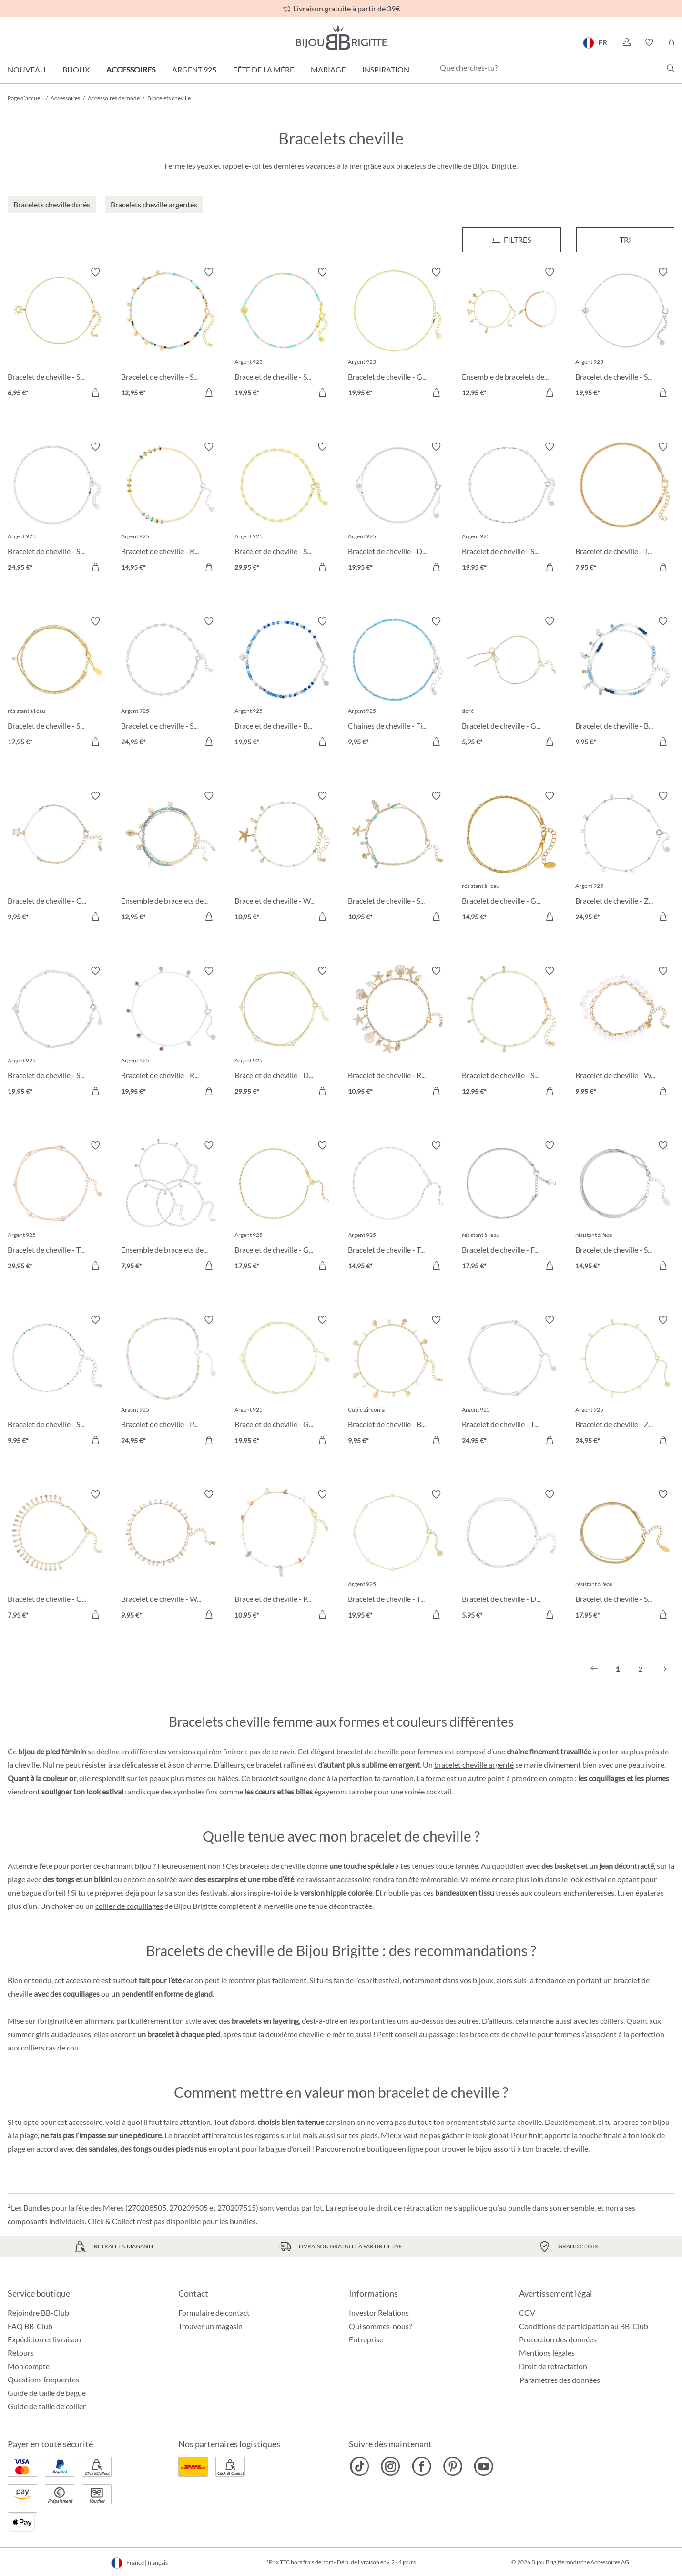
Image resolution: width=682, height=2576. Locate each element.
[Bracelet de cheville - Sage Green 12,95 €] (511, 1032)
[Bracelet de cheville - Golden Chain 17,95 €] (284, 1207)
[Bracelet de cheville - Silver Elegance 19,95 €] (511, 508)
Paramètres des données (559, 2380)
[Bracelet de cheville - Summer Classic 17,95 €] (624, 1556)
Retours (21, 2352)
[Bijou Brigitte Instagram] (390, 2466)
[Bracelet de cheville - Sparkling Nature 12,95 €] (170, 334)
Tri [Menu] (625, 239)
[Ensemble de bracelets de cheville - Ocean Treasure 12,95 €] (511, 334)
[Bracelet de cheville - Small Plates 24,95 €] (170, 683)
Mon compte (29, 2365)
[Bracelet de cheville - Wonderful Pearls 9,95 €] (170, 1556)
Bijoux (76, 69)
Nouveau (27, 69)
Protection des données (558, 2339)
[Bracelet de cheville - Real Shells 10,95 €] (397, 1032)
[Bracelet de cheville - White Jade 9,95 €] (624, 1032)
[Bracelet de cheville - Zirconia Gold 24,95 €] (624, 1381)
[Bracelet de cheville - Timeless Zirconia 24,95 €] (511, 1381)
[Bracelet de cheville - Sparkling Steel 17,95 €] (57, 683)
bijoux (483, 1980)
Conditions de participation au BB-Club (583, 2325)
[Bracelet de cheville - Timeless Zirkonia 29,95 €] (57, 1207)
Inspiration (385, 69)
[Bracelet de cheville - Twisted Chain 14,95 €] (397, 1207)
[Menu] (511, 239)
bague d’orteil (43, 1892)
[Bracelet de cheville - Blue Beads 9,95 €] (624, 683)
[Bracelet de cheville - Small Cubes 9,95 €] (57, 1381)
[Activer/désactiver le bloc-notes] (95, 272)
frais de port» (319, 2562)
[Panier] (671, 42)
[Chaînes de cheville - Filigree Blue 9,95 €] (397, 683)
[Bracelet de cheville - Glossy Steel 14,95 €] (511, 857)
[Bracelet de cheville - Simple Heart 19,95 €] (57, 1032)
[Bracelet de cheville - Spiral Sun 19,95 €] (624, 334)
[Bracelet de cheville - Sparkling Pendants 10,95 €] (397, 857)
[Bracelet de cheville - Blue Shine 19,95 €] (284, 683)
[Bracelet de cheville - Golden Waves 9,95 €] (57, 857)
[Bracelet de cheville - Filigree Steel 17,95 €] (511, 1207)
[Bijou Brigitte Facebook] (421, 2466)
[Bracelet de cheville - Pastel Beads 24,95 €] (170, 1381)
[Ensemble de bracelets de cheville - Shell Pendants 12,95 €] (170, 857)
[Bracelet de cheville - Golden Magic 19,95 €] (397, 334)
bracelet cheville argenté (474, 1764)
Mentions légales (547, 2352)
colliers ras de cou (50, 2047)
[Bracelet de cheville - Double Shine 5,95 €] (511, 1556)
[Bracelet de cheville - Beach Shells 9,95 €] (397, 1381)
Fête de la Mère (263, 69)
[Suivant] (663, 1669)
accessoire (83, 1980)
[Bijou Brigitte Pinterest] (452, 2466)
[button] (626, 42)
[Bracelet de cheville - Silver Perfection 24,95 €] (57, 508)
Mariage (328, 69)
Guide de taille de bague (47, 2392)
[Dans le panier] (95, 392)
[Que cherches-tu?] (555, 67)
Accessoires (130, 69)
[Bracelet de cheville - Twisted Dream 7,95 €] (624, 508)
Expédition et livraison (44, 2339)
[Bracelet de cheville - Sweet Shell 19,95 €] (284, 334)
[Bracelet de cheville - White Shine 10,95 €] (284, 857)
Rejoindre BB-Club (38, 2312)
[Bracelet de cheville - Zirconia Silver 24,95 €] (624, 857)
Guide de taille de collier (47, 2406)
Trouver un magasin (210, 2325)
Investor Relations (379, 2312)
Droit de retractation (553, 2365)
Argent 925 (194, 69)
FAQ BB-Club (30, 2325)
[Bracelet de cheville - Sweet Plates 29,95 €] (284, 508)
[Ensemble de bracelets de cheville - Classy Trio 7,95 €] (170, 1207)
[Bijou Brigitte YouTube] (483, 2466)
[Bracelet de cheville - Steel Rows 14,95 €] (624, 1207)
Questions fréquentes (43, 2379)
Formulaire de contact (214, 2312)
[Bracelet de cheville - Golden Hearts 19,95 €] (284, 1381)
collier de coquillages (129, 1905)
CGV (527, 2312)
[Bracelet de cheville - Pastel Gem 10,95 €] (284, 1556)
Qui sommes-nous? (380, 2325)
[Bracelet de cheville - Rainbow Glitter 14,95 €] (170, 508)
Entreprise (366, 2339)
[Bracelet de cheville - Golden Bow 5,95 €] (511, 683)
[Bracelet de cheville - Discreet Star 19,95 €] (397, 508)
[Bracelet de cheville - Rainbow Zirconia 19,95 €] (170, 1032)
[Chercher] (670, 68)
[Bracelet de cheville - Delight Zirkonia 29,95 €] (284, 1032)
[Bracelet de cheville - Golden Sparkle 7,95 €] (57, 1556)
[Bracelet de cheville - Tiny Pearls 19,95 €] (397, 1556)
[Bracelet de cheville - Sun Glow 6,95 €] (57, 334)
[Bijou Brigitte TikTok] (359, 2466)
